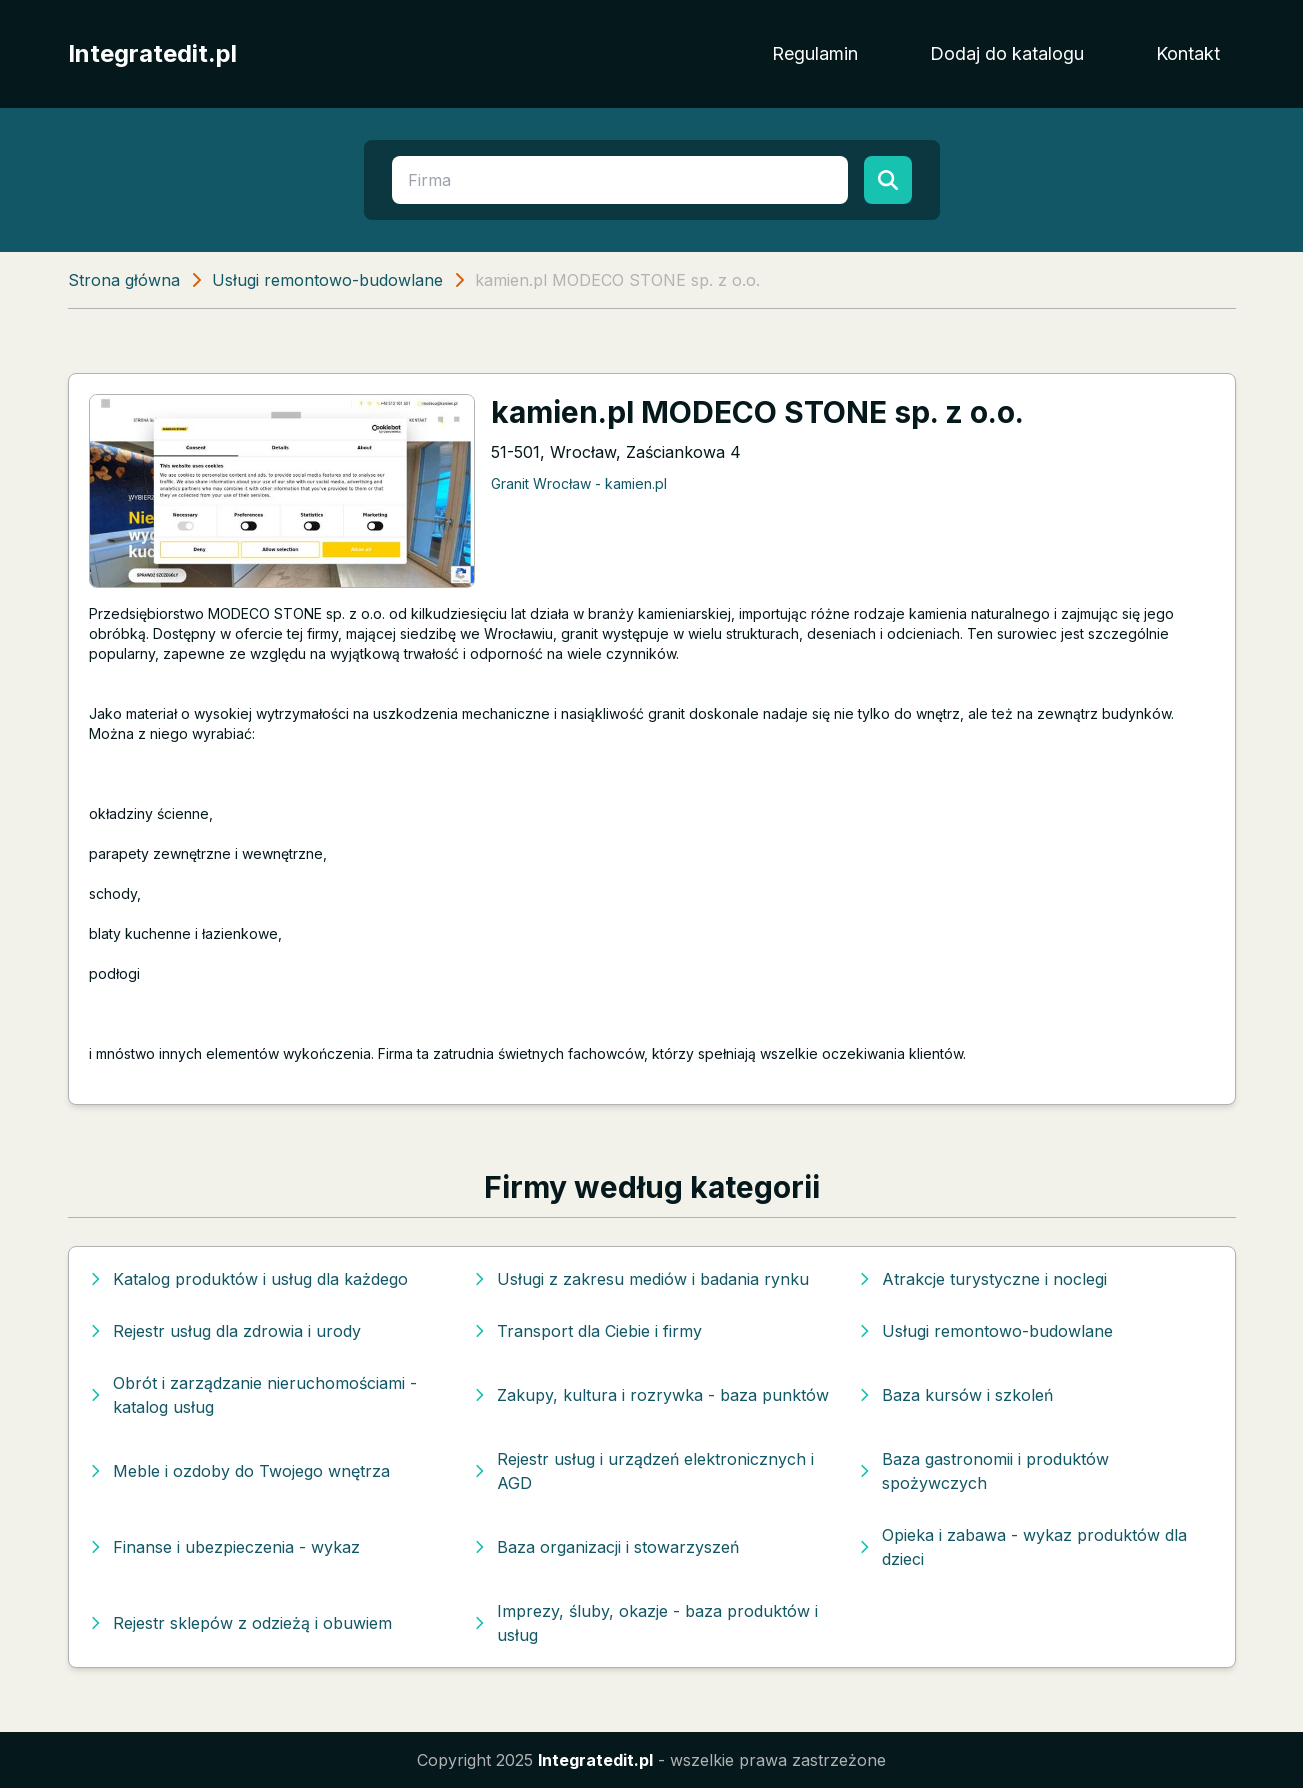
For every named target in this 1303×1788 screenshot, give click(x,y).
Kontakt (1188, 53)
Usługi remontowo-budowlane (327, 280)
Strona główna (124, 280)
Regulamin (815, 53)
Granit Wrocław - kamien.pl (579, 483)
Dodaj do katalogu (1007, 53)
